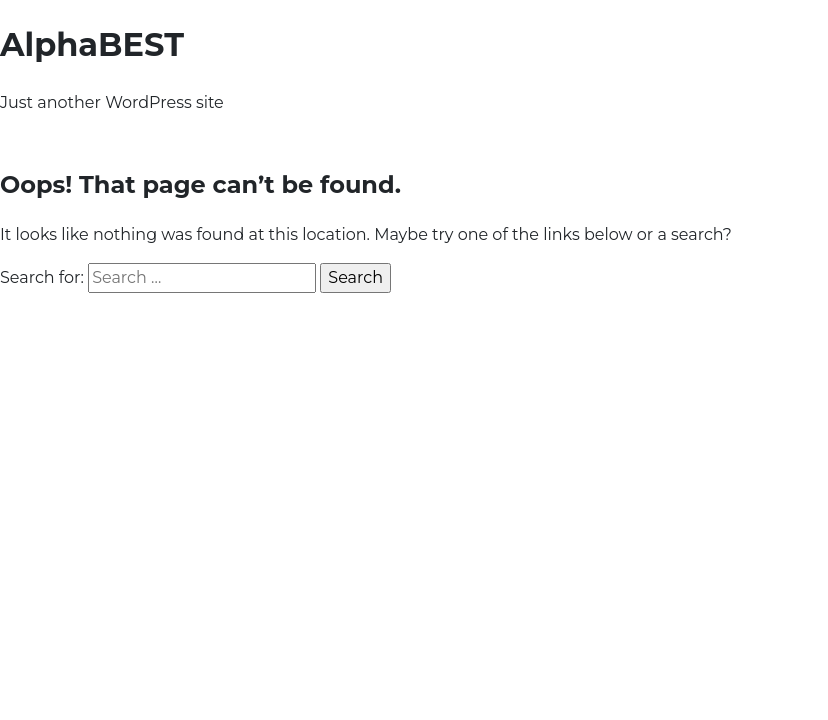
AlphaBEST (92, 44)
